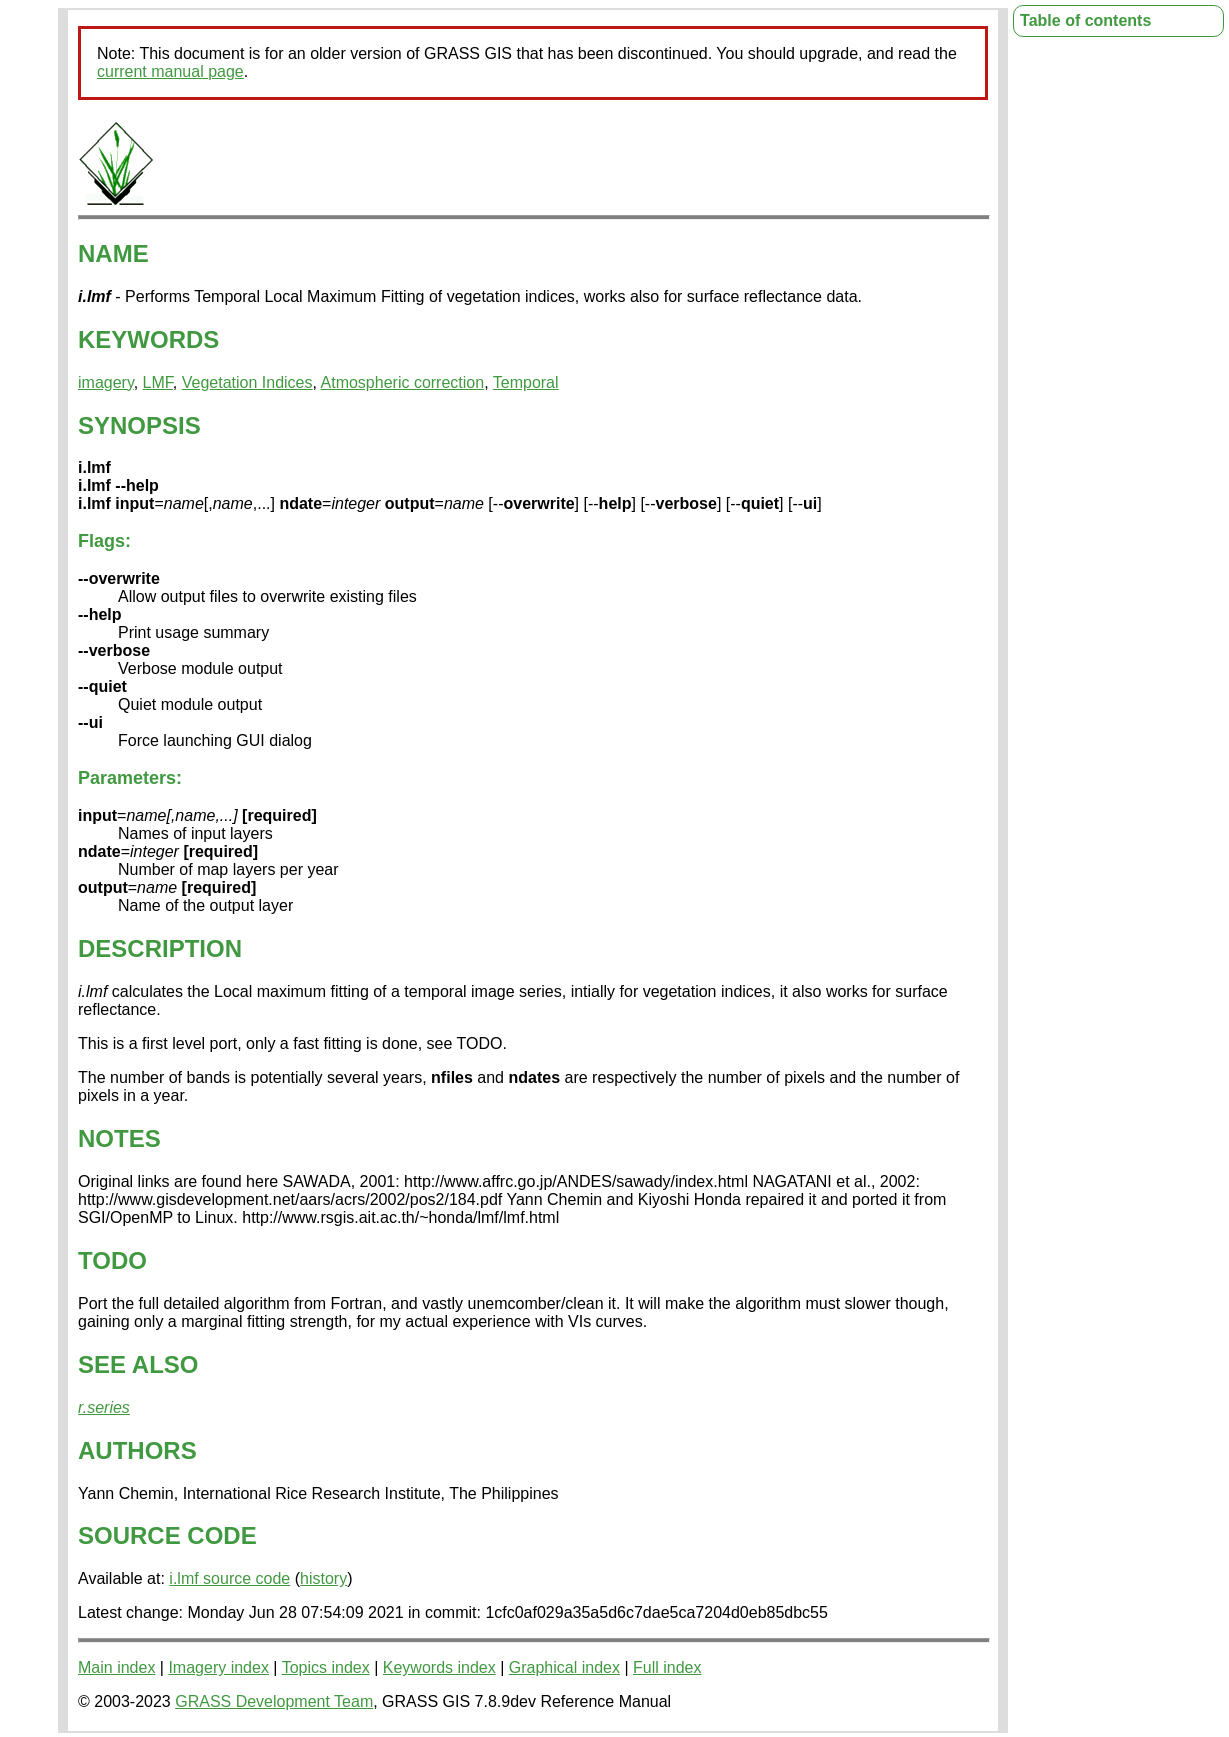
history (323, 1578)
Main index (116, 1667)
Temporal (526, 382)
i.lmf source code (229, 1578)
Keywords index (439, 1667)
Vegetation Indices (247, 382)
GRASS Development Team (274, 1701)
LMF (158, 382)
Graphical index (564, 1667)
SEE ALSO (138, 1364)
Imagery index (218, 1667)
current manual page (170, 71)
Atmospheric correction (403, 382)
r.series (104, 1407)
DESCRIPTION (160, 948)
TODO (112, 1260)
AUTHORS (137, 1450)
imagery (106, 382)
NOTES (119, 1138)
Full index (667, 1667)
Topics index (326, 1667)
